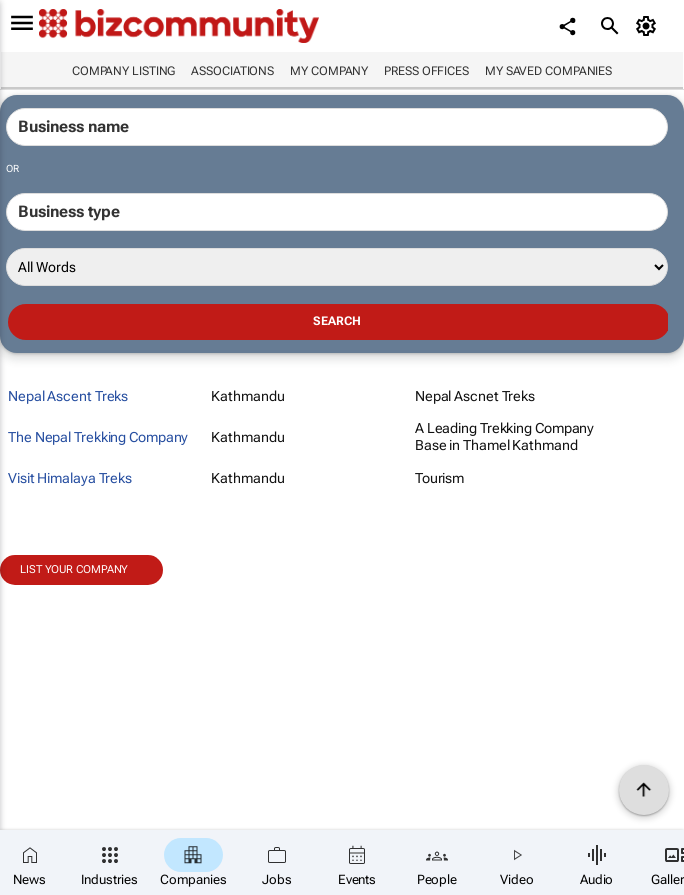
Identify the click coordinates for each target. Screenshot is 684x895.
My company (329, 71)
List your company (74, 569)
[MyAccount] (649, 26)
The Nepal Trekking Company (98, 437)
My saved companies (548, 71)
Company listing (124, 71)
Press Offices (426, 71)
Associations (232, 71)
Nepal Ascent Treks (68, 396)
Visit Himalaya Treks (70, 478)
